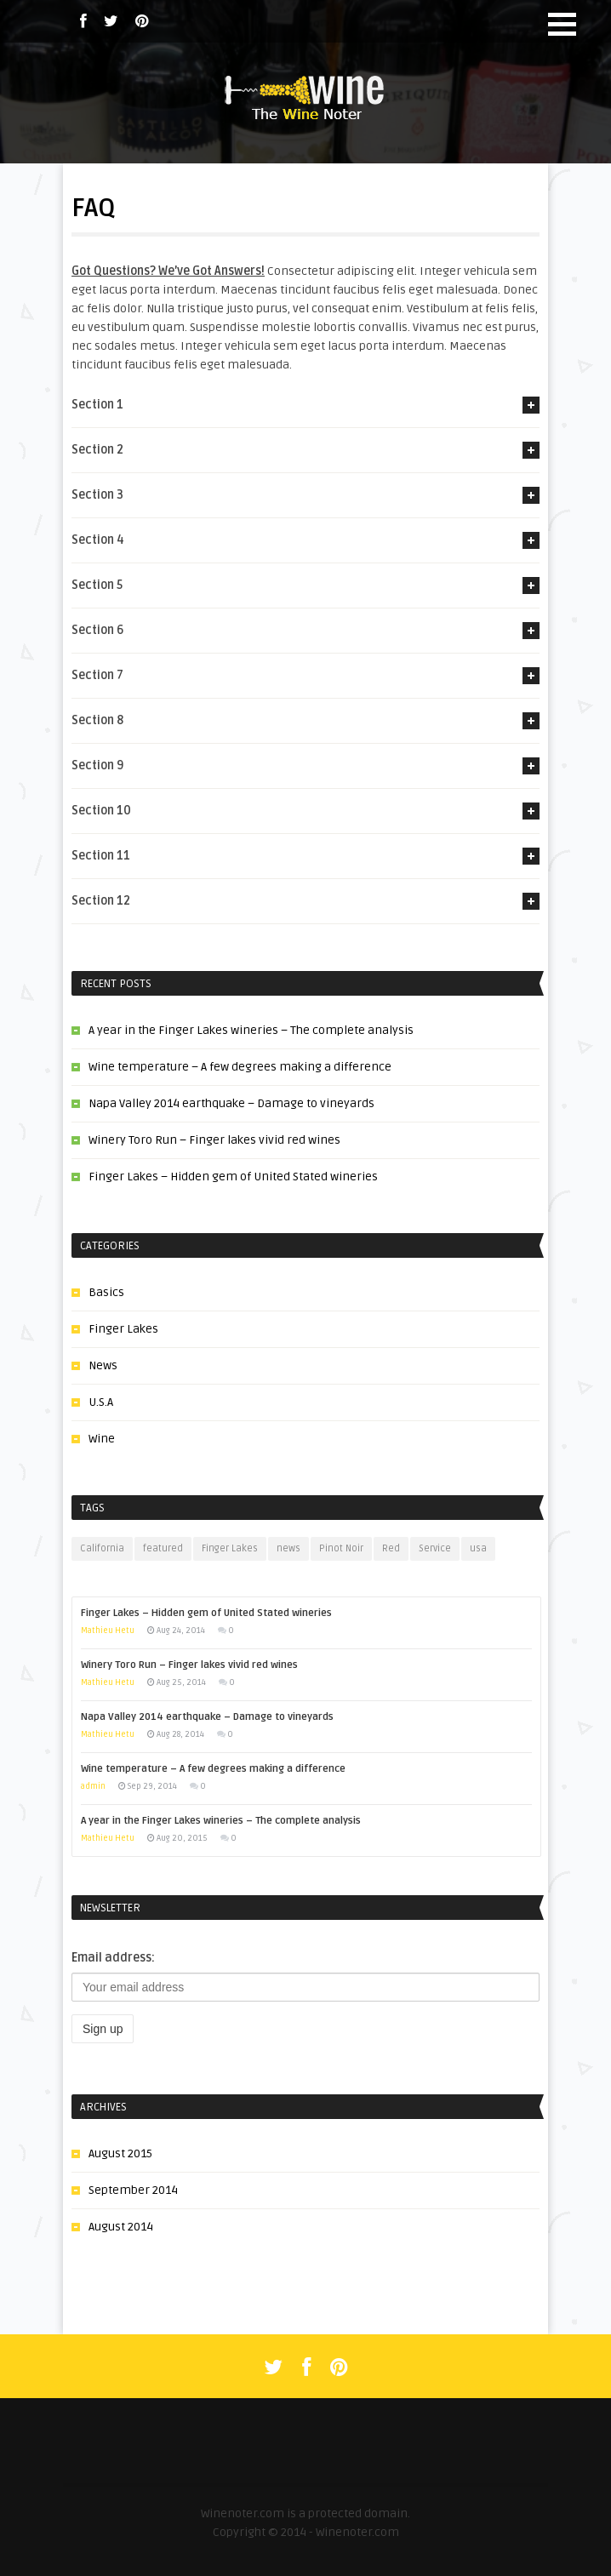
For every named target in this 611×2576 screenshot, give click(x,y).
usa (478, 1548)
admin (93, 1786)
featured (163, 1548)
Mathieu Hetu (107, 1630)
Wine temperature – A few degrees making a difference (240, 1067)
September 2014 (133, 2190)
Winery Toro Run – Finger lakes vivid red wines (214, 1140)
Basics (106, 1292)
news (288, 1548)
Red (391, 1548)
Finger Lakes (123, 1329)
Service (435, 1548)
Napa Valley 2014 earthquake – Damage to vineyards (231, 1103)
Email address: (113, 1958)
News (103, 1365)
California (102, 1548)
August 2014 (121, 2226)
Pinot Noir (341, 1548)
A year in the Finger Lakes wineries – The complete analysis (251, 1030)
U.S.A (101, 1402)
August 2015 (120, 2153)
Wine (102, 1438)
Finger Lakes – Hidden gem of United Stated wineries (233, 1176)
